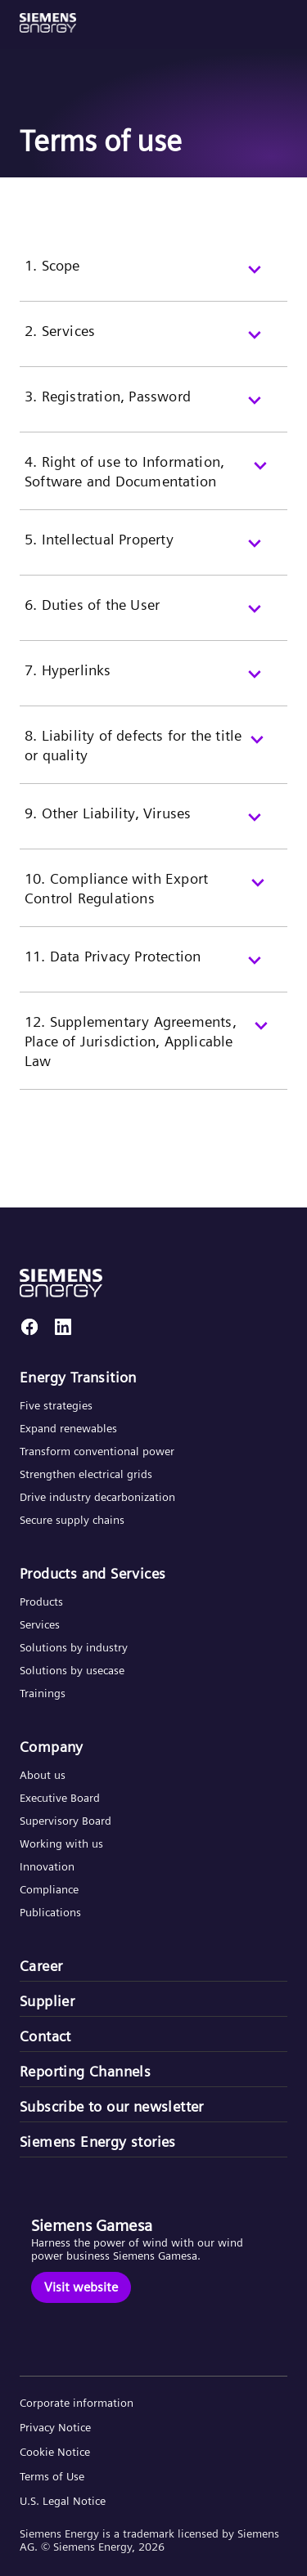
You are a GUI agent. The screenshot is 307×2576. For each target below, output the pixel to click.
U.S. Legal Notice (63, 2500)
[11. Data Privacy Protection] (153, 969)
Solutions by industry (74, 1647)
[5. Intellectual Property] (153, 553)
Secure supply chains (74, 1519)
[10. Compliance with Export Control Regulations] (153, 898)
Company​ (52, 1747)
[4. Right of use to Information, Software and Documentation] (153, 481)
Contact (45, 2036)
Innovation (49, 1866)
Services (40, 1624)
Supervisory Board (65, 1820)
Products (41, 1601)
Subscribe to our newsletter (112, 2107)
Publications (50, 1912)
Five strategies (56, 1405)
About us (42, 1774)
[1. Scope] (153, 279)
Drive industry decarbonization (97, 1496)
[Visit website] (81, 2287)
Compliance (49, 1889)
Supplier (47, 2001)
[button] (48, 23)
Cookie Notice (55, 2451)
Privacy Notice (55, 2427)
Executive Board (60, 1797)
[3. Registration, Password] (153, 409)
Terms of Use (52, 2476)
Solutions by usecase (72, 1670)
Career (41, 1966)
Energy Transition (78, 1377)
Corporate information (76, 2402)
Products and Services (92, 1574)
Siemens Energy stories (98, 2142)
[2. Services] (153, 344)
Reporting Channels (85, 2071)
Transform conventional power (97, 1451)
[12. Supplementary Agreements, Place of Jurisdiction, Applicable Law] (153, 1051)
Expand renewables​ (68, 1428)
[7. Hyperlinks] (153, 683)
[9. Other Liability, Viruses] (153, 826)
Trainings (42, 1693)
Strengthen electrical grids (86, 1474)
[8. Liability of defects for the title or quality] (153, 755)
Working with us (61, 1843)
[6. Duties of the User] (153, 618)
